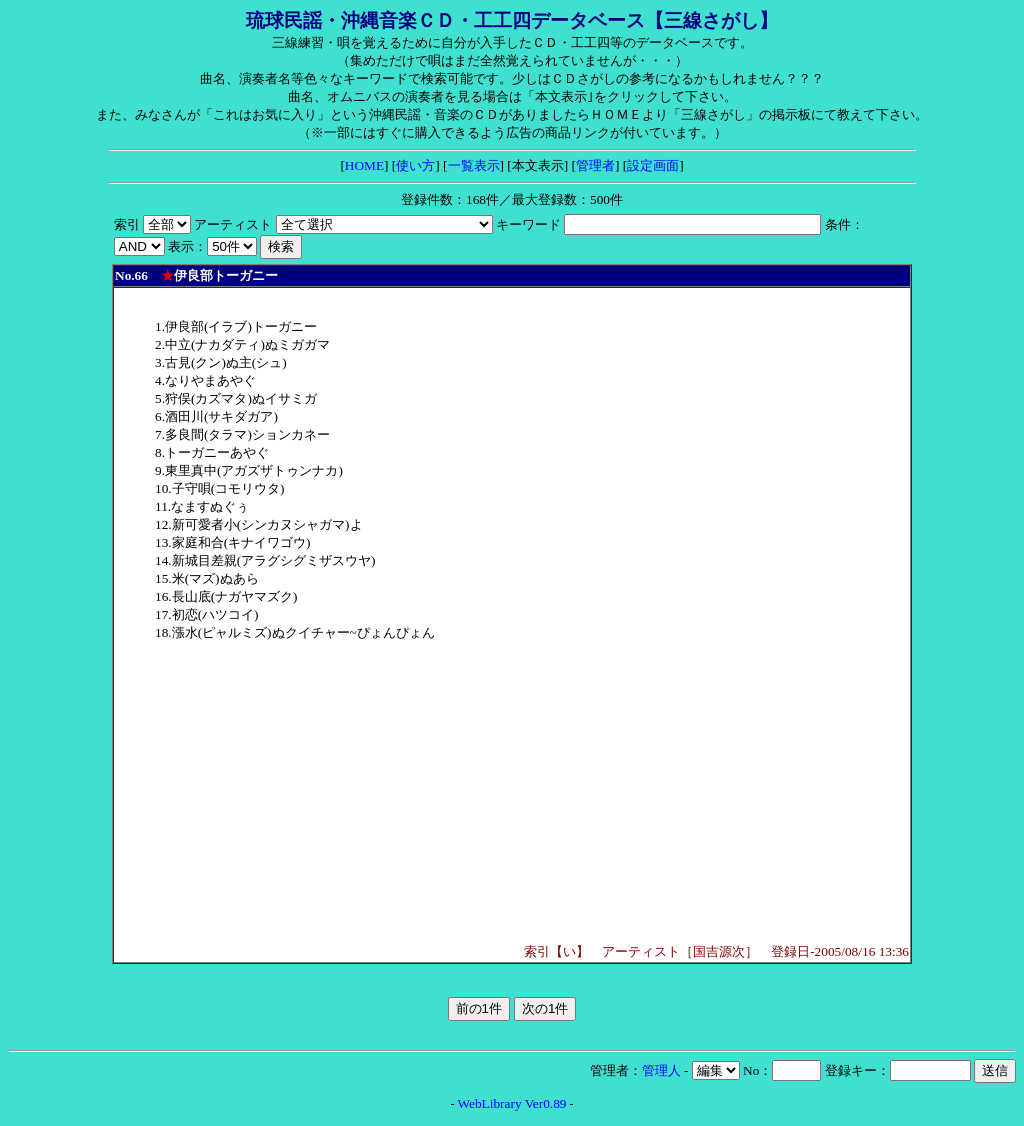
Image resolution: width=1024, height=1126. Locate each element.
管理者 (595, 165)
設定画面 (653, 165)
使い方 (415, 165)
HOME (364, 165)
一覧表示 (474, 165)
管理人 (661, 1070)
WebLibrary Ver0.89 (512, 1103)
